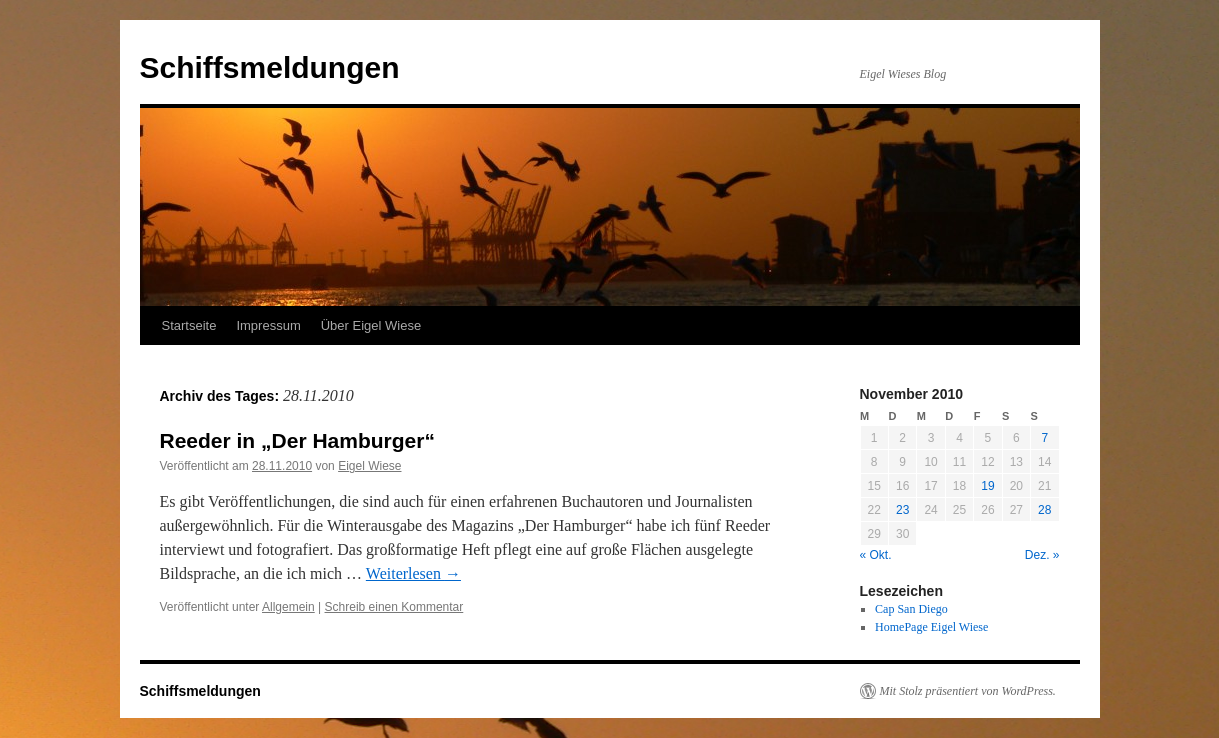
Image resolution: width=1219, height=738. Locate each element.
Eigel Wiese (369, 466)
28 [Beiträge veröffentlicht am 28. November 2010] (1044, 510)
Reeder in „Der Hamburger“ (297, 440)
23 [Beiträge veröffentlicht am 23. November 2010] (902, 510)
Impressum (268, 325)
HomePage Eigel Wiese (931, 627)
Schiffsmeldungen (270, 67)
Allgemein (288, 607)
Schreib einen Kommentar (394, 607)
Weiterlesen (413, 573)
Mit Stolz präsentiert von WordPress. (968, 691)
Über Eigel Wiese (371, 325)
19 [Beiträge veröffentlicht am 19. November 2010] (987, 486)
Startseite (189, 325)
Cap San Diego (911, 609)
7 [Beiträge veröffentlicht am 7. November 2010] (1044, 438)
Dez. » (1042, 555)
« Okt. (876, 555)
